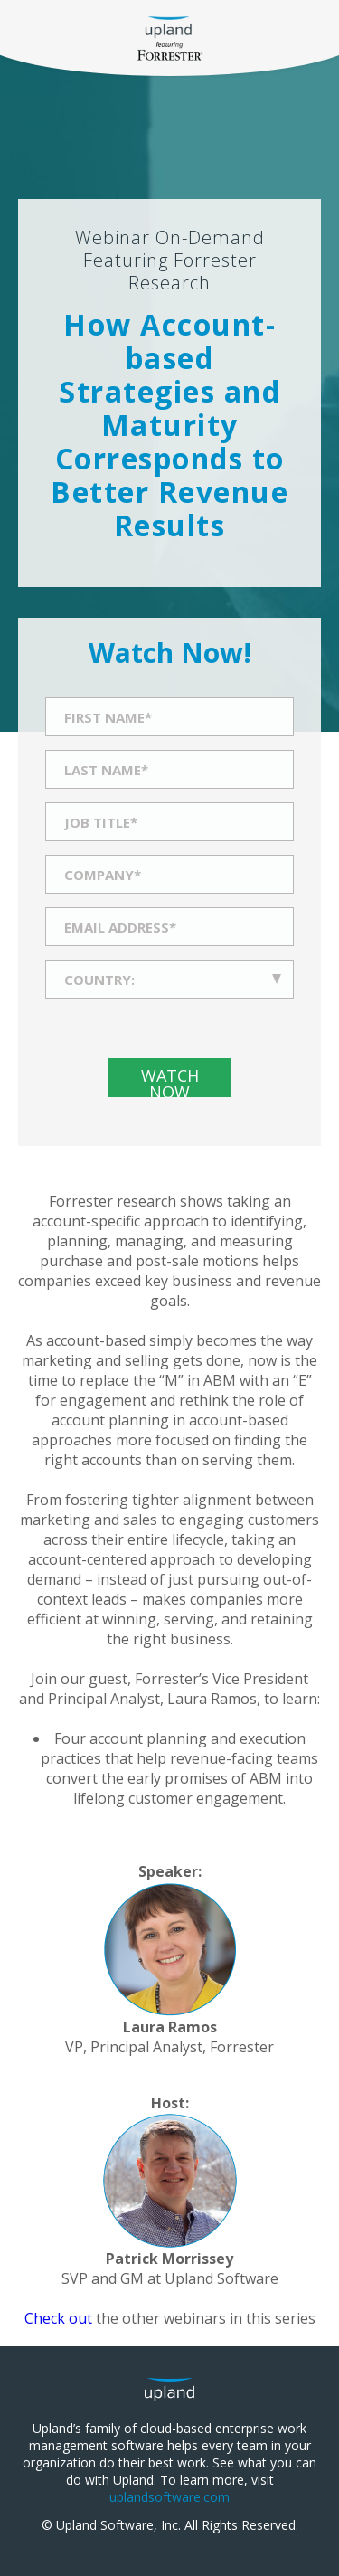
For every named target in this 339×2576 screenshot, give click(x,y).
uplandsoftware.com (169, 2496)
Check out (60, 2318)
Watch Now (170, 1081)
